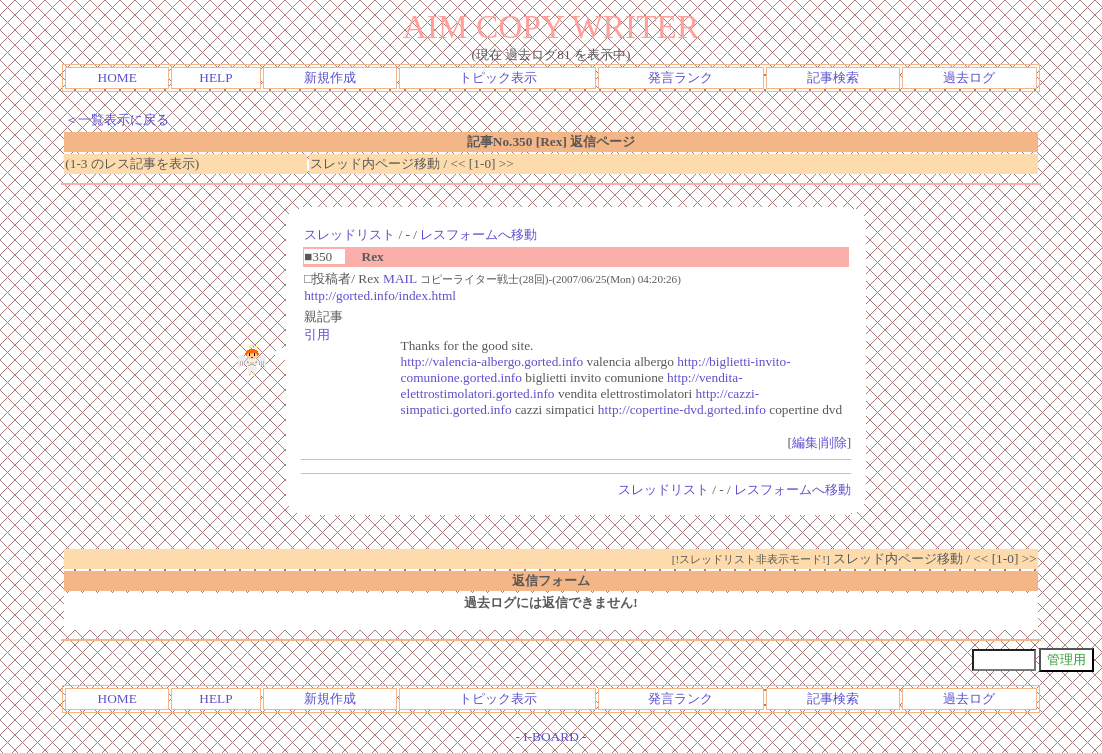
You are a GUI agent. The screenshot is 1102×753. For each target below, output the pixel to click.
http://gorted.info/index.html (380, 295)
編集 (805, 442)
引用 (317, 334)
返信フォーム (551, 580)
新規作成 (330, 77)
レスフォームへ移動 (478, 234)
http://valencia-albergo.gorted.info (492, 361)
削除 (834, 442)
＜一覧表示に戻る (117, 119)
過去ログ (969, 77)
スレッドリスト (349, 234)
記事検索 (833, 77)
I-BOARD (551, 736)
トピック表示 (498, 77)
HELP (215, 77)
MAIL (400, 278)
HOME (117, 77)
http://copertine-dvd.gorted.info (682, 409)
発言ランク (680, 77)
